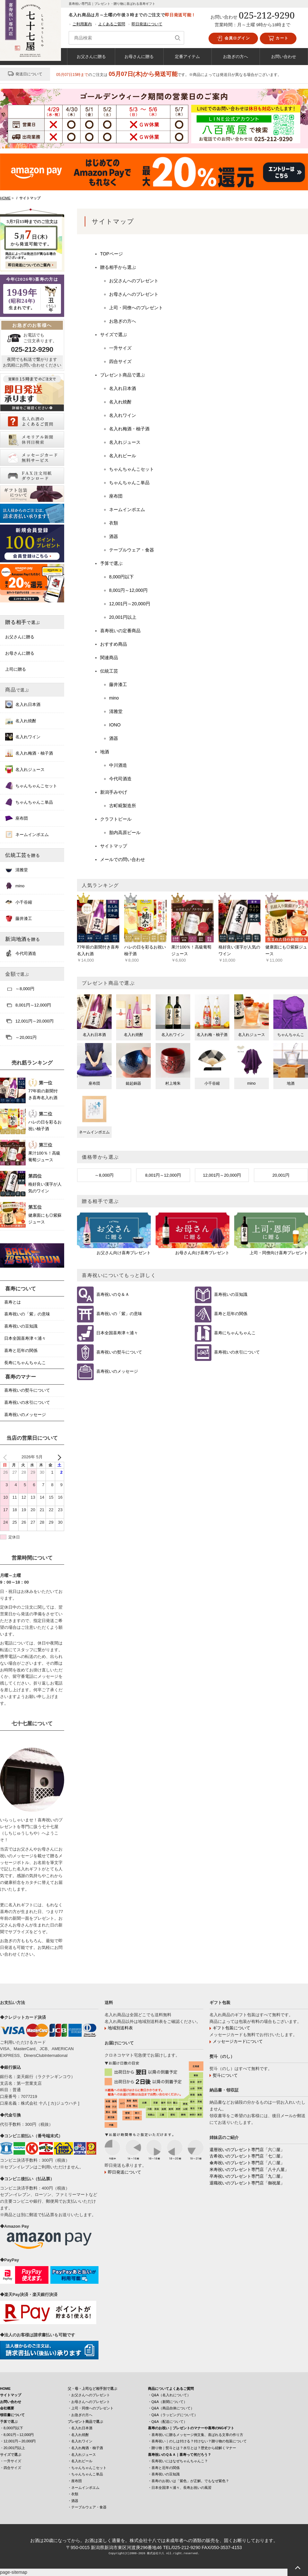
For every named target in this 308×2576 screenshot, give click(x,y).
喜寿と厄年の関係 (230, 1314)
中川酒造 (118, 765)
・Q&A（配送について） (167, 2421)
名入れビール (122, 455)
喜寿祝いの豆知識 (230, 1294)
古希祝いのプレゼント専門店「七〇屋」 (247, 2156)
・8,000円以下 (11, 2428)
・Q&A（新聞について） (167, 2402)
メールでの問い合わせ (122, 859)
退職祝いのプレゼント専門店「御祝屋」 (247, 2183)
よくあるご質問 (111, 24)
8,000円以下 (121, 576)
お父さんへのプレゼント (133, 280)
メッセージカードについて (238, 2041)
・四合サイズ (10, 2468)
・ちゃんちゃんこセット (87, 2468)
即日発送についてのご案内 (29, 264)
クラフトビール (116, 819)
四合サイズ (120, 361)
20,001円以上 (122, 617)
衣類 (113, 523)
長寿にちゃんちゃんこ (25, 1362)
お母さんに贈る (139, 56)
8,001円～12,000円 (128, 590)
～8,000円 (104, 1175)
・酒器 (73, 2501)
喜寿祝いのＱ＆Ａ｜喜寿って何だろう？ (179, 2454)
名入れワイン (122, 415)
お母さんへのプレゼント (133, 294)
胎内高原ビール (125, 832)
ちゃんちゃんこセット (131, 469)
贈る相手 (22, 621)
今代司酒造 (120, 778)
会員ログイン (233, 38)
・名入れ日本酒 (80, 2428)
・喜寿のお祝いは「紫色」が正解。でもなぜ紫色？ (188, 2481)
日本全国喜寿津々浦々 (117, 1333)
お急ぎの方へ (235, 56)
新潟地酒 (22, 938)
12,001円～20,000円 (129, 603)
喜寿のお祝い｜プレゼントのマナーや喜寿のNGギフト (191, 2428)
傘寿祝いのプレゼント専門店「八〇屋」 (247, 2162)
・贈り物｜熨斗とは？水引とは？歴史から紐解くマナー (192, 2448)
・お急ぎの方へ (80, 2415)
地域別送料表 (120, 2027)
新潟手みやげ (113, 792)
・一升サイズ (10, 2461)
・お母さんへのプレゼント (89, 2402)
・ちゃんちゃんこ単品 (85, 2474)
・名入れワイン (80, 2441)
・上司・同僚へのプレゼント (91, 2408)
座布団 (116, 496)
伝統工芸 (109, 671)
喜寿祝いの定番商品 (120, 630)
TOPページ (111, 253)
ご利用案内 (82, 24)
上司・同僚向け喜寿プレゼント (279, 1252)
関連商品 (109, 657)
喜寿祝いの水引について (237, 1352)
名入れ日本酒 (122, 388)
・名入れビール (80, 2461)
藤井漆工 (118, 684)
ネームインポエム (127, 509)
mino (114, 697)
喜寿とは (12, 1302)
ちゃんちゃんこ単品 (129, 482)
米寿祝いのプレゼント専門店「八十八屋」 (249, 2169)
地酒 (104, 751)
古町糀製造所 (122, 805)
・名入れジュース (82, 2454)
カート (278, 38)
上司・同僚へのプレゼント (136, 307)
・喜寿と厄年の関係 (164, 2468)
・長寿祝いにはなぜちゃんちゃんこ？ (178, 2461)
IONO (115, 724)
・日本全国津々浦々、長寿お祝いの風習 (179, 2487)
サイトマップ (113, 846)
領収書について (12, 2415)
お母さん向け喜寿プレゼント (202, 1252)
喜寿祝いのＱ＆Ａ (112, 1294)
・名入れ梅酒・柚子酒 (85, 2448)
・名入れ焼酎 (78, 2435)
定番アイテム (187, 56)
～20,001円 (21, 1037)
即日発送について (147, 24)
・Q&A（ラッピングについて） (173, 2415)
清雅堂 (116, 711)
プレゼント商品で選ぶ (122, 374)
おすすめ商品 (113, 644)
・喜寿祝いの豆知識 (164, 2474)
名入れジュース (125, 442)
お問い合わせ (283, 56)
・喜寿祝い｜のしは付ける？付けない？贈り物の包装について (197, 2441)
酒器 (113, 536)
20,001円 (280, 1175)
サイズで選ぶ (113, 334)
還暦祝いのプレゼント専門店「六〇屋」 (247, 2149)
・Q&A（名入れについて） (169, 2395)
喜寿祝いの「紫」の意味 (119, 1314)
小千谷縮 (18, 902)
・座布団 (75, 2481)
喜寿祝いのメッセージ (117, 1371)
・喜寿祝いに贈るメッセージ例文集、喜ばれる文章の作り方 (195, 2435)
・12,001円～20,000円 (18, 2441)
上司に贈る (15, 669)
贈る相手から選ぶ (118, 267)
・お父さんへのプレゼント (89, 2395)
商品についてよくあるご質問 (171, 2388)
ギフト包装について (231, 2027)
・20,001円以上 (12, 2448)
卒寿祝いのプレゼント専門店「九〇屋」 (247, 2176)
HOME (5, 2388)
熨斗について (225, 2075)
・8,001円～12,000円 (17, 2435)
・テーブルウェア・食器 (87, 2507)
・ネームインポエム (83, 2487)
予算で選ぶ (111, 563)
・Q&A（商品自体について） (171, 2408)
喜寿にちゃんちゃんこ (235, 1333)
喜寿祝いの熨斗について (119, 1352)
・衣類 (73, 2494)
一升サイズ (120, 348)
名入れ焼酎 (120, 401)
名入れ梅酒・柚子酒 (129, 428)
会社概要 (7, 2408)
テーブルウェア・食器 (131, 549)
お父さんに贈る (91, 56)
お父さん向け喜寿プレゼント (124, 1252)
